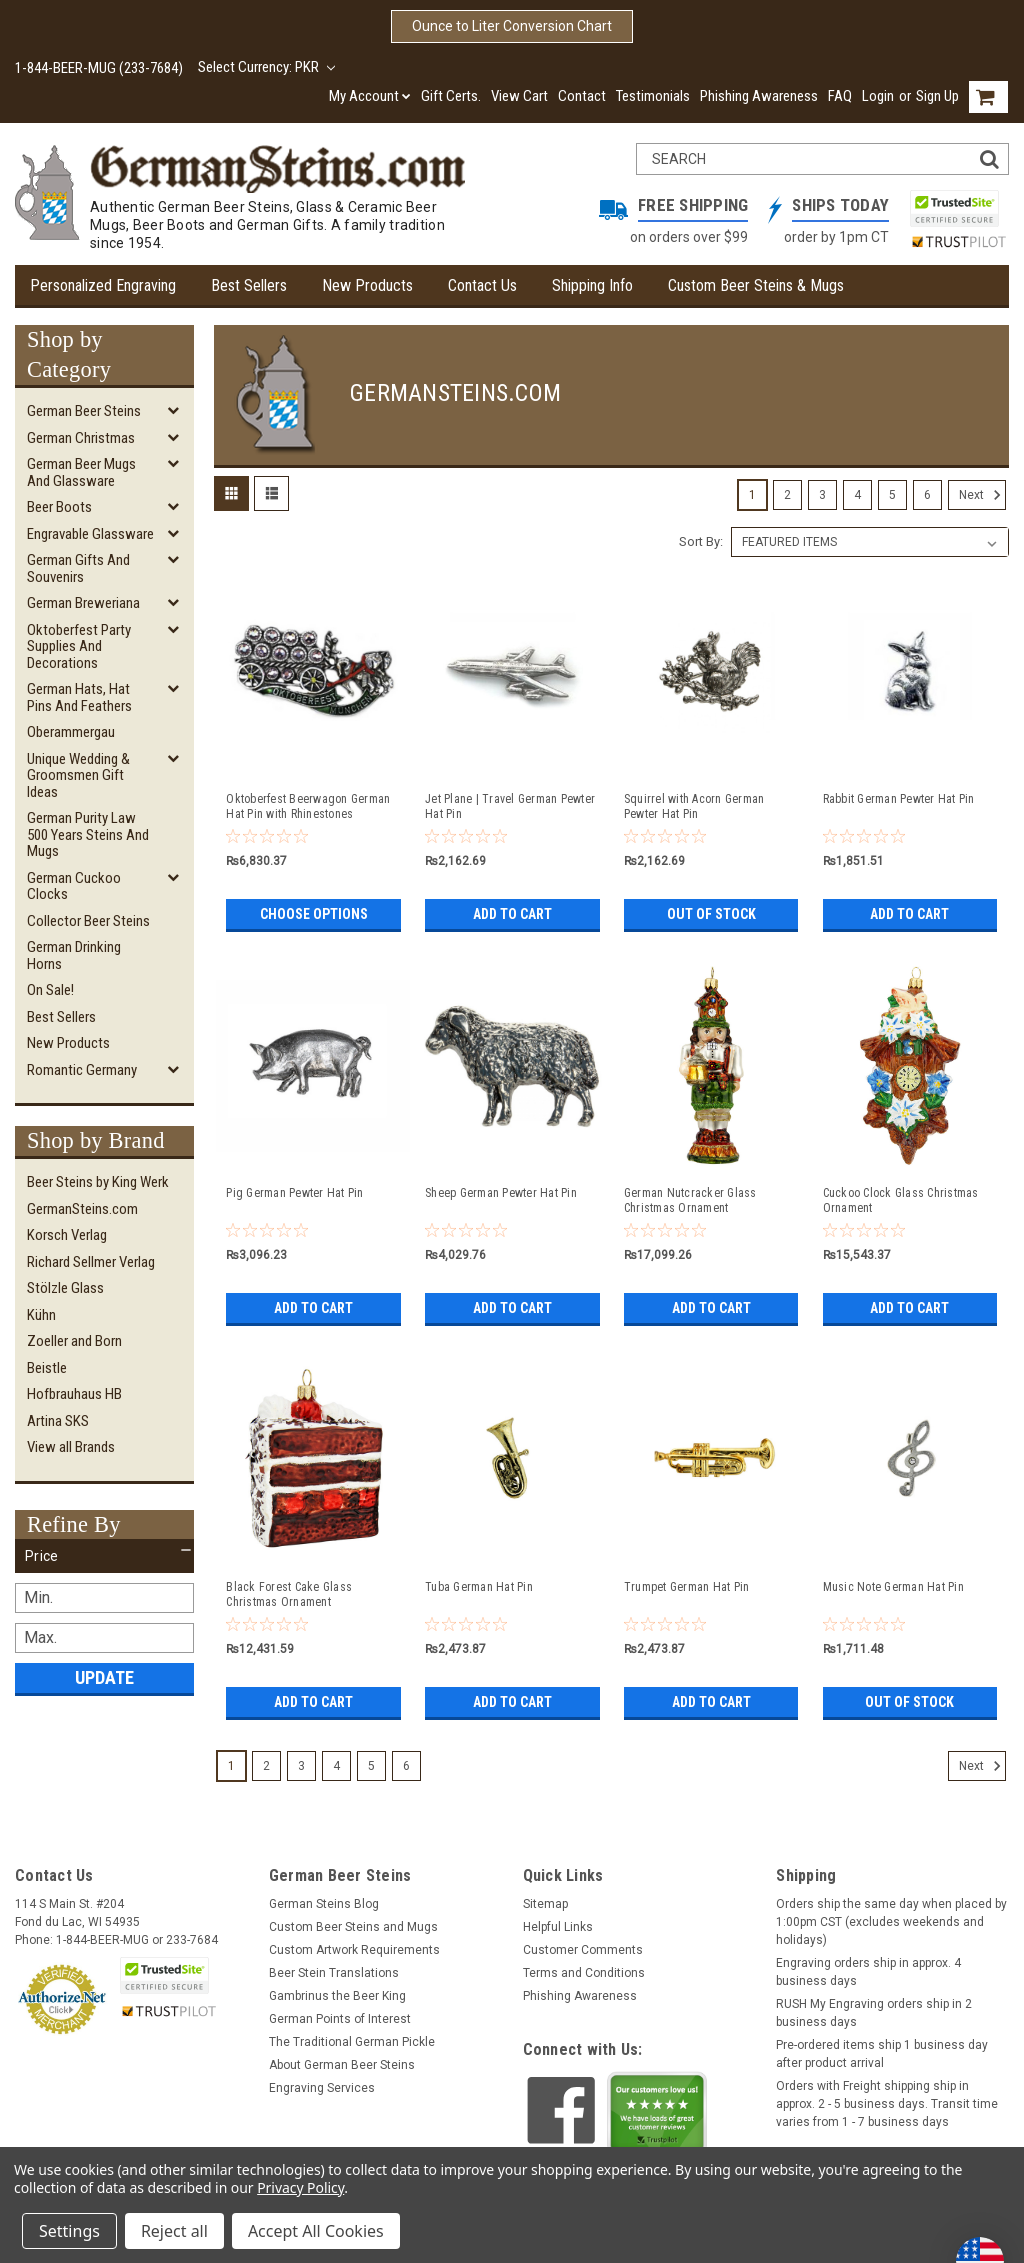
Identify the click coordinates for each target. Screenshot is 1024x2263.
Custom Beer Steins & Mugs (756, 285)
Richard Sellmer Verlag (91, 1262)
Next (982, 495)
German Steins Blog (324, 1904)
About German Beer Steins (342, 2065)
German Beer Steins (84, 411)
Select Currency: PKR (266, 67)
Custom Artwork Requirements (354, 1950)
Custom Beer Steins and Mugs (353, 1927)
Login (878, 96)
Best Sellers (249, 285)
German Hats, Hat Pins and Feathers (79, 697)
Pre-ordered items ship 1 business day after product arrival (882, 2054)
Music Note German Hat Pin (893, 1587)
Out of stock (711, 914)
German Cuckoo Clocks (74, 886)
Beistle (47, 1368)
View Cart (519, 96)
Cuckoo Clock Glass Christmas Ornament (901, 1200)
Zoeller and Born (74, 1341)
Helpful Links (558, 1927)
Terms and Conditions (584, 1973)
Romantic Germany (82, 1070)
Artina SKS (58, 1421)
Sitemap (545, 1904)
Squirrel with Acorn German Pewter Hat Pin (694, 806)
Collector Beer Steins (88, 921)
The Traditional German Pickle (352, 2042)
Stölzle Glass (65, 1288)
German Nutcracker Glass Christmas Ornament (690, 1200)
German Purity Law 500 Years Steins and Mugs (88, 834)
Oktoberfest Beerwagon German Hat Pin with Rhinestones (308, 806)
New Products (367, 285)
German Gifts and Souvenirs (78, 568)
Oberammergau (71, 732)
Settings (69, 2231)
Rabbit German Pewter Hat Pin (899, 799)
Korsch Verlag (67, 1235)
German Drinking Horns (74, 955)
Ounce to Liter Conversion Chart (512, 26)
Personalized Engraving (103, 285)
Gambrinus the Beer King (337, 1996)
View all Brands (71, 1447)
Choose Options (314, 914)
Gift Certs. (451, 96)
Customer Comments (583, 1950)
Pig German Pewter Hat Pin (294, 1193)
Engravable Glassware (90, 534)
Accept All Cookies (316, 2231)
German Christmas (81, 438)
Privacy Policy (300, 2187)
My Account (370, 96)
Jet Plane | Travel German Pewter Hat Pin (510, 806)
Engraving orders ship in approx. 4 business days (868, 1972)
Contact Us (482, 285)
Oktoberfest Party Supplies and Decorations (79, 646)
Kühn (41, 1315)
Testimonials (653, 96)
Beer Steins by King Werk (98, 1182)
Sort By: (701, 541)
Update (104, 1677)
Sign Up (937, 96)
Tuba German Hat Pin (479, 1587)
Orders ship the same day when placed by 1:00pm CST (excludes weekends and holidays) (891, 1922)
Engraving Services (322, 2088)
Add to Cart (512, 914)
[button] (104, 1556)
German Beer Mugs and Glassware (81, 472)
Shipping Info (592, 285)
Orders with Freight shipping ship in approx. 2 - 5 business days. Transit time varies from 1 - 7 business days (887, 2104)
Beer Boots (59, 507)
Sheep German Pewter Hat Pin (501, 1193)
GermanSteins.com (82, 1209)
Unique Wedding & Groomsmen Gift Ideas (78, 775)
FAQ (840, 96)
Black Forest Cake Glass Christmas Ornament (289, 1594)
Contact (582, 96)
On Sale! (50, 990)
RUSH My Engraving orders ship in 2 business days (874, 2013)
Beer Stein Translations (334, 1973)
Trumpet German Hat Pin (687, 1587)
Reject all (174, 2231)
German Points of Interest (340, 2019)
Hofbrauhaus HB (74, 1394)
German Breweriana (83, 603)
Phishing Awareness (759, 96)
